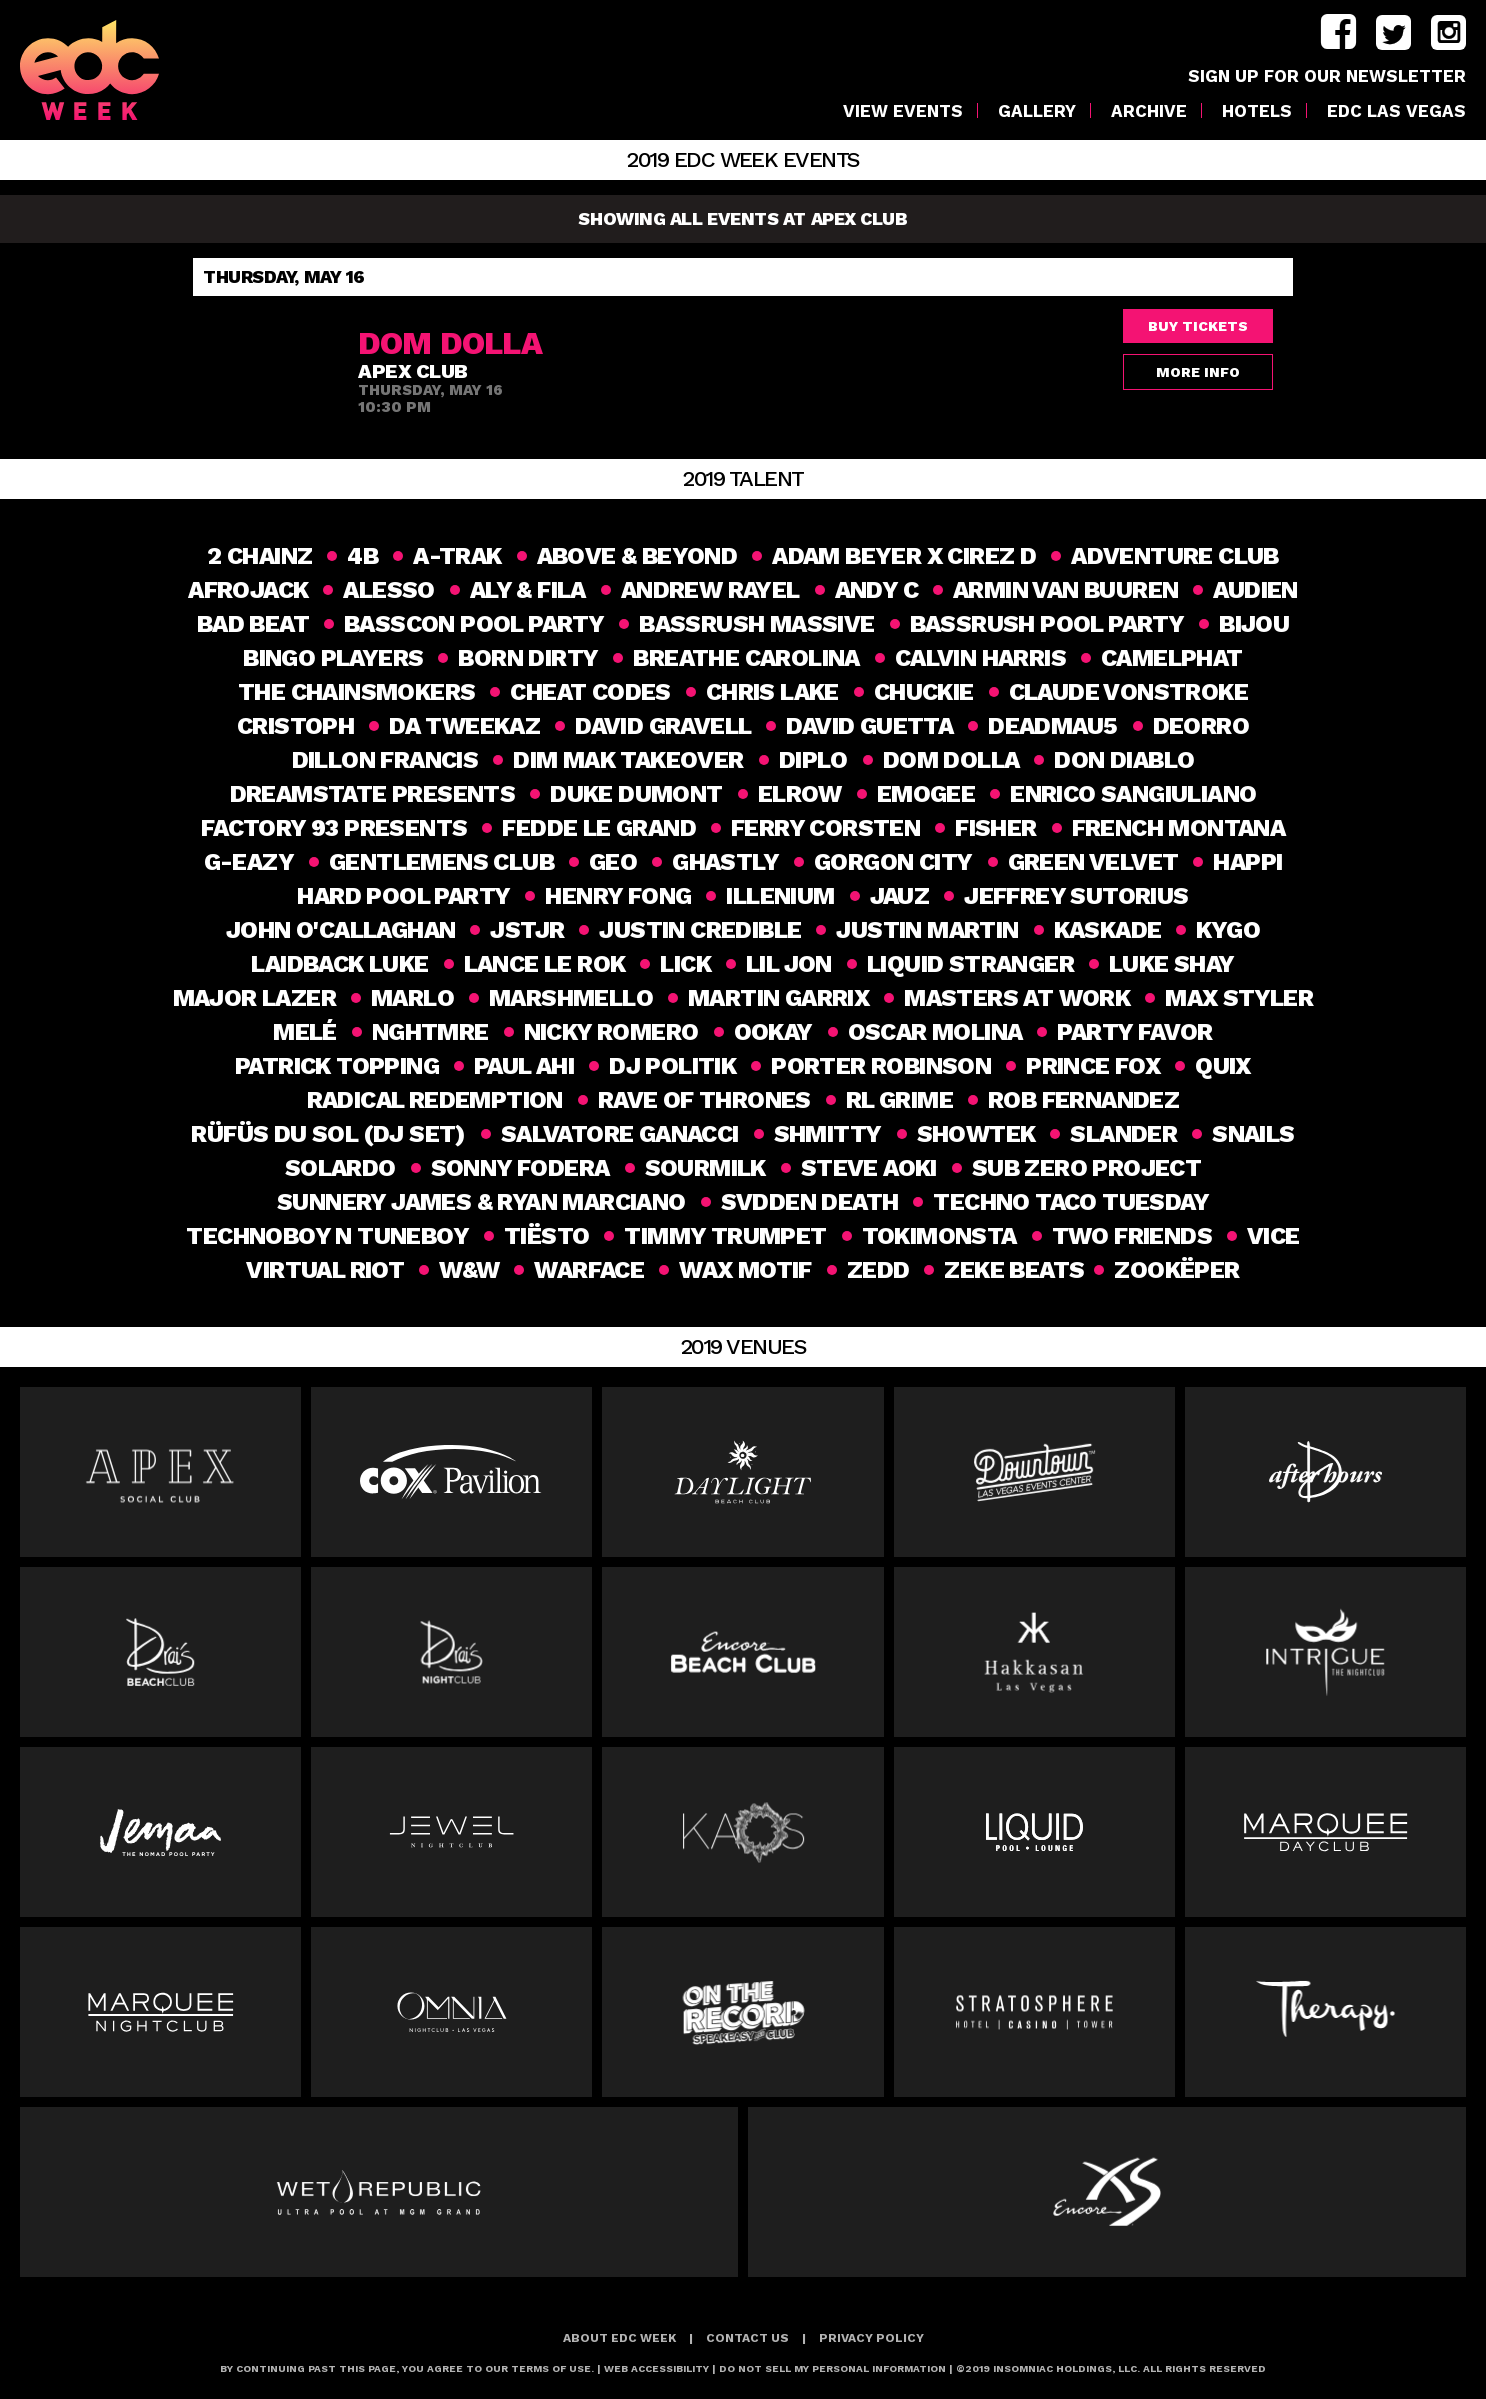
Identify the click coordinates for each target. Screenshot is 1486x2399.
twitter (1393, 32)
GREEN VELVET (1093, 862)
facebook (1338, 32)
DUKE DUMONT (636, 794)
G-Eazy (249, 862)
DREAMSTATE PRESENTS (373, 794)
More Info (1198, 372)
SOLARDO (340, 1168)
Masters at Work (1017, 998)
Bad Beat (253, 624)
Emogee (926, 794)
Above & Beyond (637, 556)
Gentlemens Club (441, 862)
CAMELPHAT (1172, 658)
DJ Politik (672, 1066)
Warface (587, 1270)
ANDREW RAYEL (710, 590)
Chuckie (924, 692)
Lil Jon (789, 964)
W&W (467, 1270)
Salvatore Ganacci (620, 1134)
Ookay (773, 1032)
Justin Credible (700, 930)
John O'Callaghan (340, 930)
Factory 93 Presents (334, 828)
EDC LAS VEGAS (1396, 112)
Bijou (1254, 624)
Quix (1223, 1066)
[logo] (110, 70)
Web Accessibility (656, 2368)
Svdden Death (810, 1202)
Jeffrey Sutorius (1076, 896)
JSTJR (527, 930)
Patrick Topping (337, 1066)
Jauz (900, 896)
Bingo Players (333, 658)
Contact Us (747, 2338)
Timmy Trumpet (725, 1236)
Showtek (976, 1134)
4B (362, 556)
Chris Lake (772, 692)
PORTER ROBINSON (881, 1066)
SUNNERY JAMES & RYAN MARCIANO (481, 1202)
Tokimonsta (939, 1236)
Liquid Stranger (970, 964)
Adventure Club (1175, 556)
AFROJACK (248, 590)
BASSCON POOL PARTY (474, 624)
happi (1247, 862)
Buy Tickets (1198, 326)
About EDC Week (619, 2338)
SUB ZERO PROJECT (1086, 1168)
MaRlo (412, 998)
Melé (305, 1032)
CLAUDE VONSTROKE (1128, 692)
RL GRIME (899, 1100)
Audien (1255, 590)
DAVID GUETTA (869, 726)
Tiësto (546, 1236)
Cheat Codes (590, 692)
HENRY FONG (618, 896)
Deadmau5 (1052, 726)
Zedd (875, 1270)
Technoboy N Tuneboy (327, 1236)
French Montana (1179, 828)
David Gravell (663, 726)
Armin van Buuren (1065, 590)
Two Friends (1132, 1236)
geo (613, 862)
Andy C (876, 590)
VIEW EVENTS (903, 112)
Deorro (1201, 726)
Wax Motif (743, 1270)
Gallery (1037, 112)
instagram (1448, 32)
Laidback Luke (339, 964)
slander (1123, 1134)
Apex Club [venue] (413, 371)
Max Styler (1239, 998)
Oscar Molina (935, 1032)
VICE (1273, 1236)
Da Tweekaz (464, 726)
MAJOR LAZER (254, 998)
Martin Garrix (778, 998)
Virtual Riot (323, 1270)
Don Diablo (1124, 760)
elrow (800, 794)
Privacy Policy (871, 2338)
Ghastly (725, 862)
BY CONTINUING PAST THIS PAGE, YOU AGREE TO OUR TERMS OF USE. (407, 2368)
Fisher (995, 828)
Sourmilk (705, 1168)
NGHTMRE (430, 1032)
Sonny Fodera (520, 1168)
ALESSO (388, 590)
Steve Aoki (869, 1168)
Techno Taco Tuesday (1071, 1202)
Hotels (1257, 112)
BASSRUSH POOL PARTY (1047, 624)
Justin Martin (927, 930)
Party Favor (1134, 1032)
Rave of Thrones (704, 1100)
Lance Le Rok (545, 964)
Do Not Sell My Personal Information (832, 2368)
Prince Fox (1093, 1066)
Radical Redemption (435, 1100)
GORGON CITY (893, 862)
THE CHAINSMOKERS (356, 692)
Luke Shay (1172, 964)
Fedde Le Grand (599, 828)
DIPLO (813, 760)
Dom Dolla (951, 760)
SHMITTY (828, 1134)
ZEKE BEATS (1012, 1270)
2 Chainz (259, 556)
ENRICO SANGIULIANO (1133, 794)
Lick (685, 964)
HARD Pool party (403, 896)
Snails (1253, 1134)
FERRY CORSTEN (825, 828)
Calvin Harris (980, 658)
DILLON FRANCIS (385, 760)
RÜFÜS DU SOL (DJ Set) (328, 1134)
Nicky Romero (611, 1032)
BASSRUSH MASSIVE (756, 624)
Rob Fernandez (1083, 1100)
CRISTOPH (295, 726)
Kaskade (1108, 930)
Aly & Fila (528, 590)
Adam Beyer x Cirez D (904, 556)
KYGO (1228, 930)
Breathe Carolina (746, 658)
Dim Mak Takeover (628, 760)
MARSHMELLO (571, 998)
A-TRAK (457, 556)
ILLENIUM (780, 896)
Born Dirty (528, 658)
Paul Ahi (524, 1066)
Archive (1149, 112)
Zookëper (1179, 1270)
